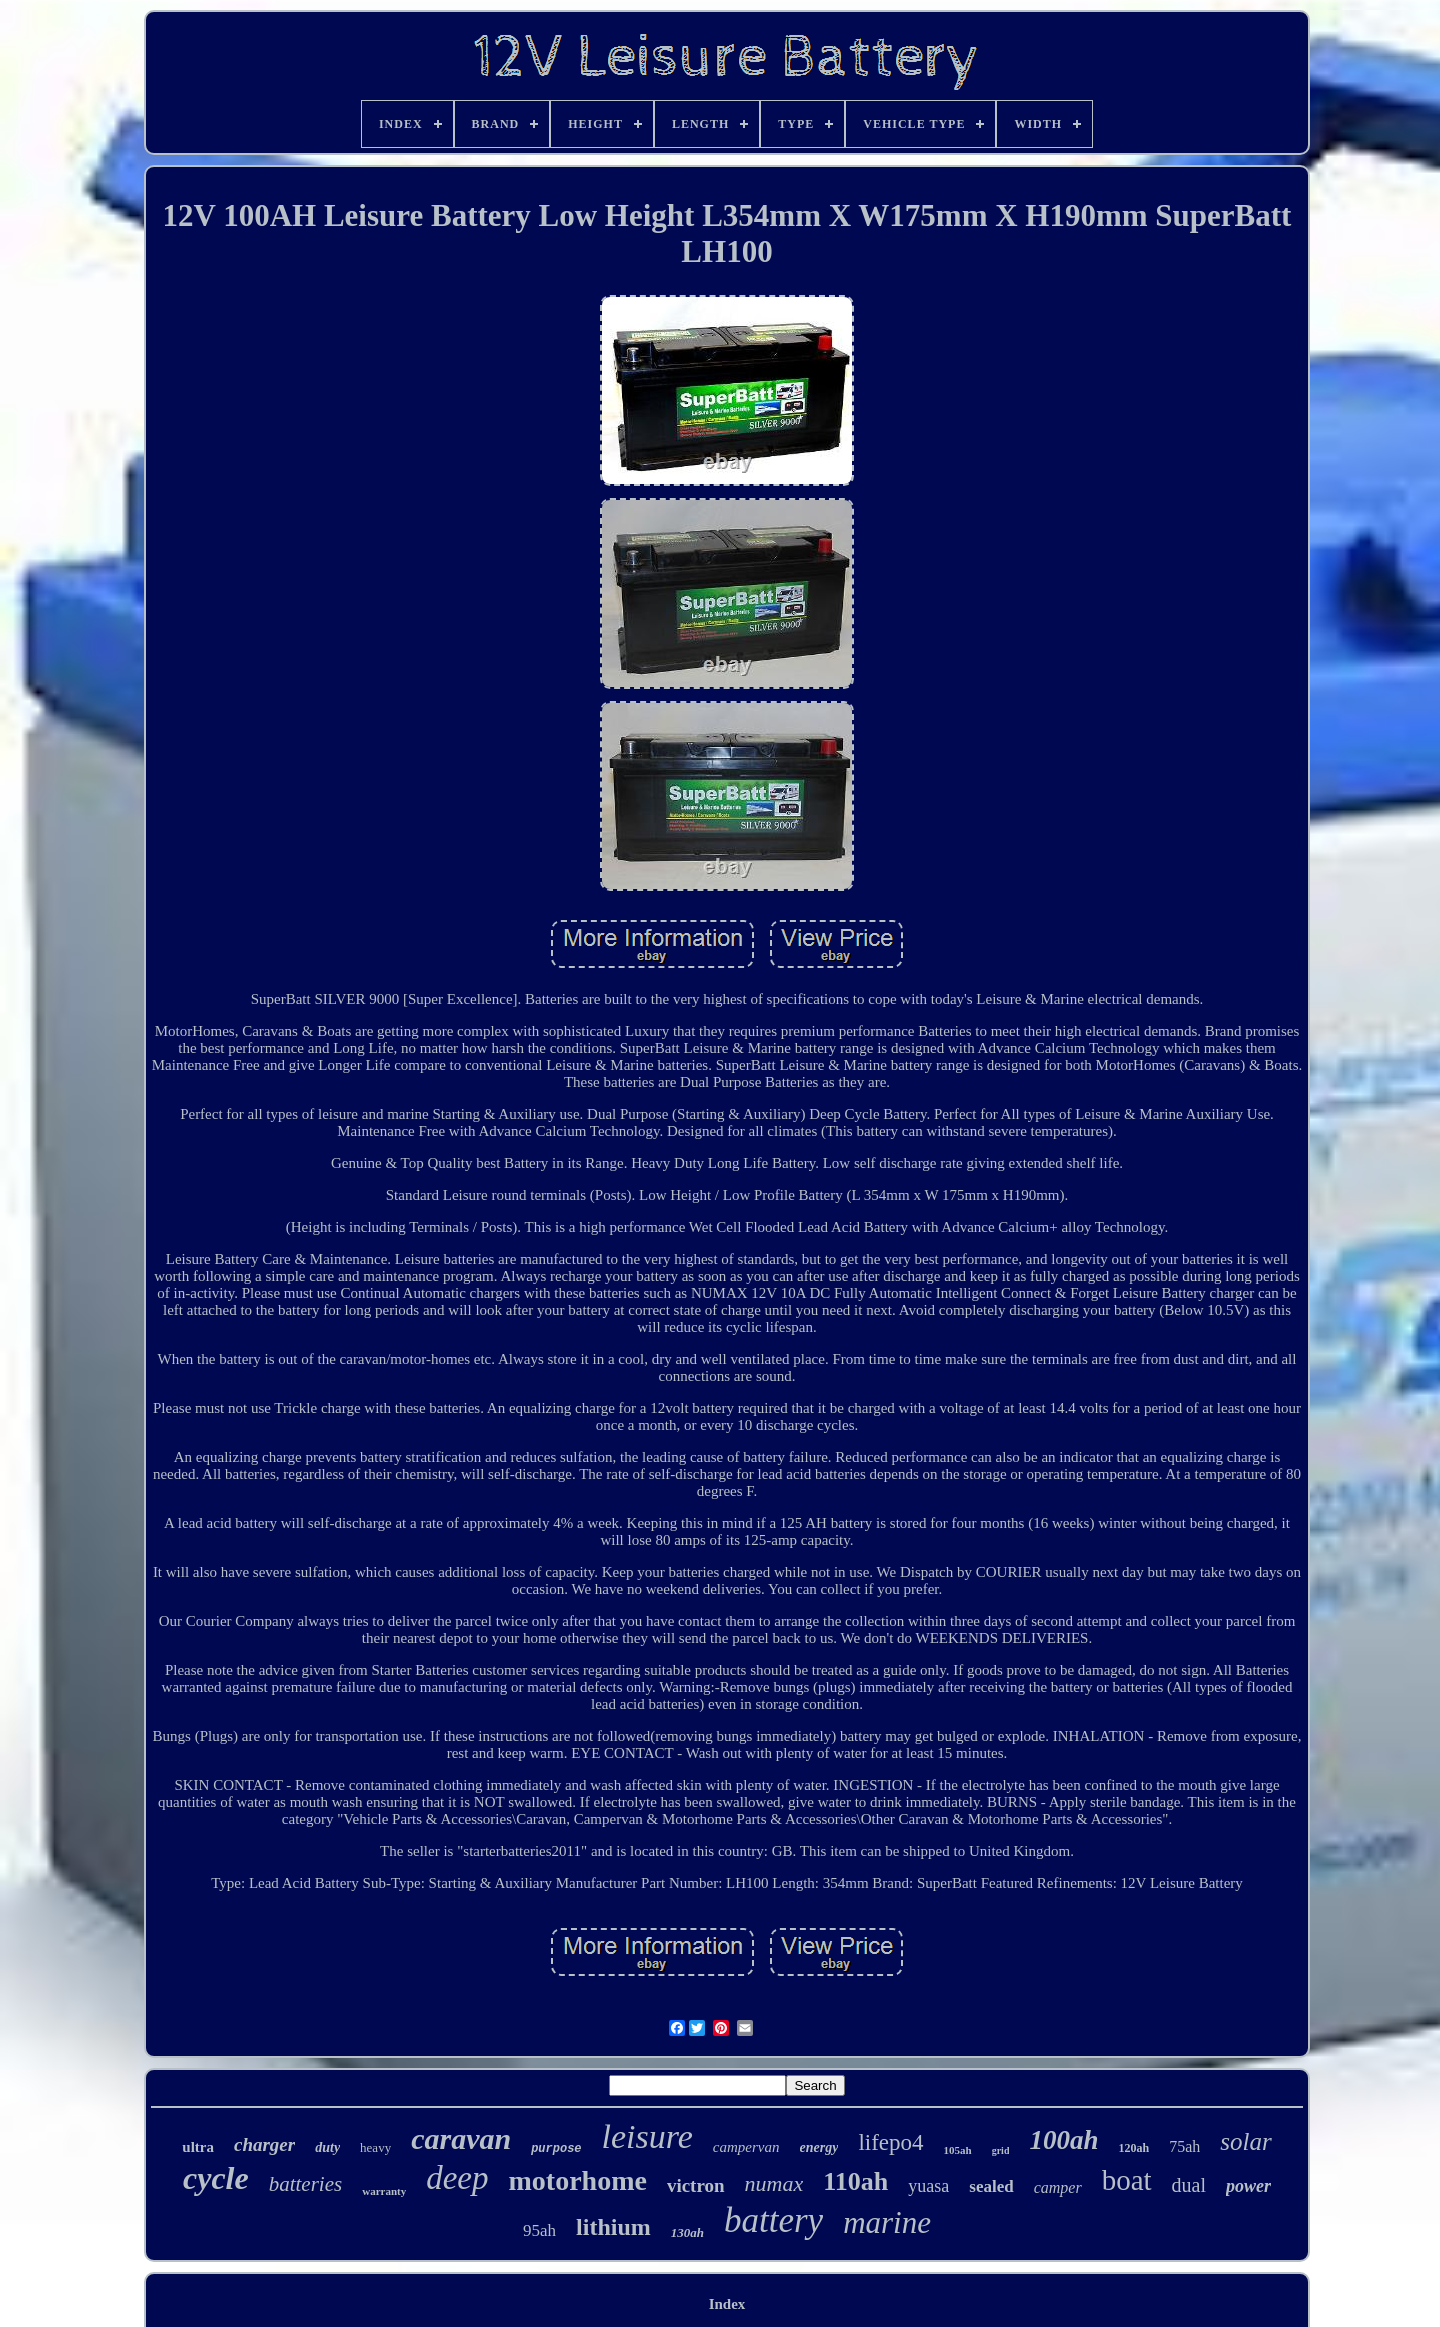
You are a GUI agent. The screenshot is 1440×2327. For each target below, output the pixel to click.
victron (696, 2185)
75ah (1184, 2146)
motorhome (577, 2180)
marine (887, 2222)
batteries (306, 2184)
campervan (746, 2147)
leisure (647, 2136)
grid (1001, 2150)
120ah (1133, 2148)
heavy (375, 2147)
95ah (539, 2230)
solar (1245, 2141)
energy (819, 2147)
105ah (958, 2150)
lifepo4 (890, 2142)
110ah (855, 2181)
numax (774, 2183)
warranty (384, 2191)
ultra (198, 2147)
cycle (216, 2178)
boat (1127, 2180)
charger (264, 2144)
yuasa (928, 2186)
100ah (1063, 2140)
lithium (613, 2227)
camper (1058, 2187)
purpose (556, 2149)
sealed (991, 2186)
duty (327, 2147)
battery (773, 2220)
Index (727, 2304)
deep (457, 2178)
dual (1189, 2185)
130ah (687, 2232)
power (1248, 2186)
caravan (461, 2138)
